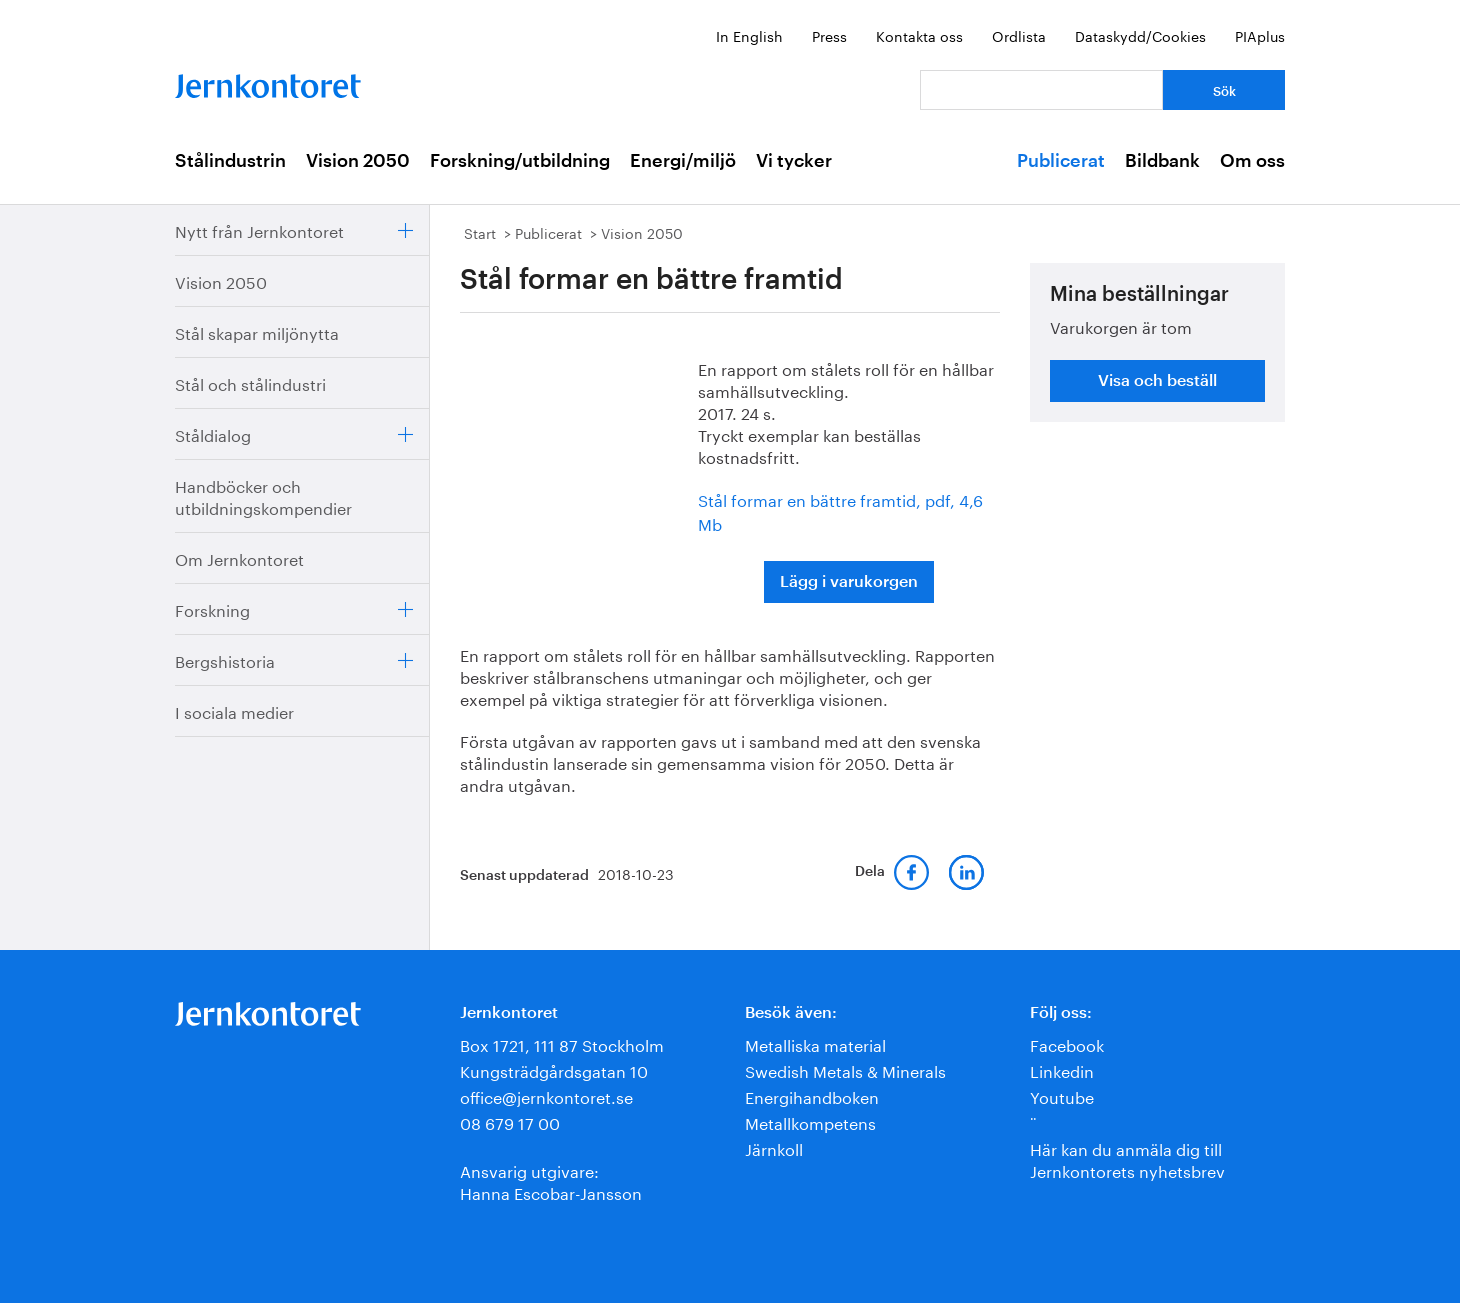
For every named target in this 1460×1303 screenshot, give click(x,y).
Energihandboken (812, 1095)
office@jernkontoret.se (546, 1095)
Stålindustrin (230, 161)
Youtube (1062, 1095)
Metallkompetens (810, 1121)
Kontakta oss (919, 35)
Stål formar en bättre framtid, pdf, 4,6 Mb (840, 510)
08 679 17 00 (510, 1121)
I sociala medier (234, 710)
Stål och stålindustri (250, 382)
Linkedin (1062, 1069)
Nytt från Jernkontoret (259, 229)
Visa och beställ (1157, 381)
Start (480, 232)
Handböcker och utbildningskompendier (263, 495)
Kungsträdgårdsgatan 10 (554, 1069)
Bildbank (1162, 161)
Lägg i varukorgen (849, 582)
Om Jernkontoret (239, 557)
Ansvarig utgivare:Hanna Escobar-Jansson (551, 1180)
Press (829, 35)
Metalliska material (815, 1043)
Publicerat (1061, 161)
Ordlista (1019, 35)
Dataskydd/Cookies (1140, 35)
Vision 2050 (358, 161)
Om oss (1252, 161)
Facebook (1067, 1043)
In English (749, 35)
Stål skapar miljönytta (257, 331)
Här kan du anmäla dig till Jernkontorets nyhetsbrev (1127, 1158)
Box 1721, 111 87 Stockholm (562, 1043)
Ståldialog (213, 433)
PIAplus (1260, 35)
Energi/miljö (683, 161)
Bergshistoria (225, 659)
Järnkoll (774, 1147)
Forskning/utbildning (520, 161)
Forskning (212, 608)
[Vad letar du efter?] (1041, 90)
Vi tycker (794, 161)
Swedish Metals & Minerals (845, 1069)
